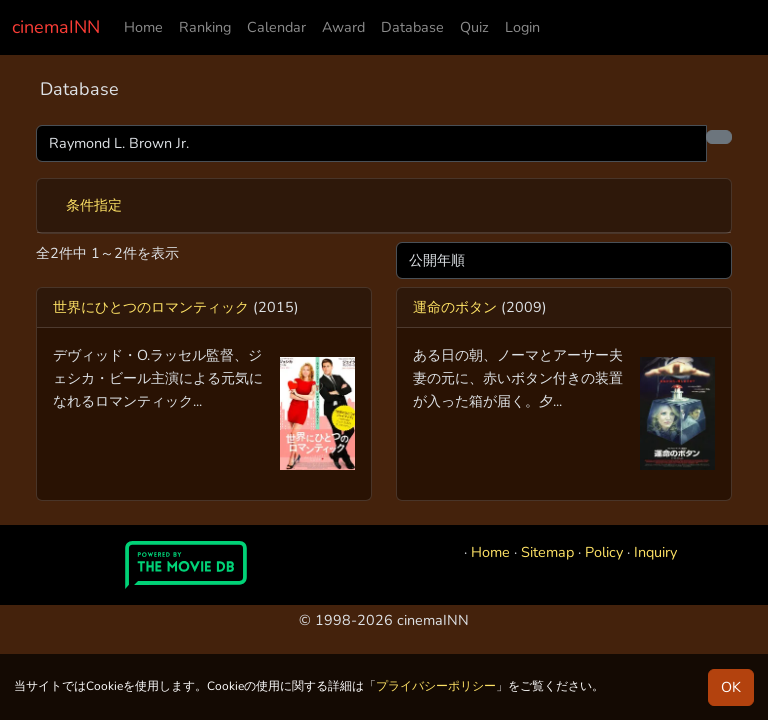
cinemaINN (56, 27)
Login (522, 27)
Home (143, 27)
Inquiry (655, 552)
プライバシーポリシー (436, 686)
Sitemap (547, 552)
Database (412, 27)
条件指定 (94, 205)
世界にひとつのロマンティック (151, 307)
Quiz (474, 27)
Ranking (205, 27)
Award (343, 27)
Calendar (276, 27)
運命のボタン (455, 307)
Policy (604, 552)
